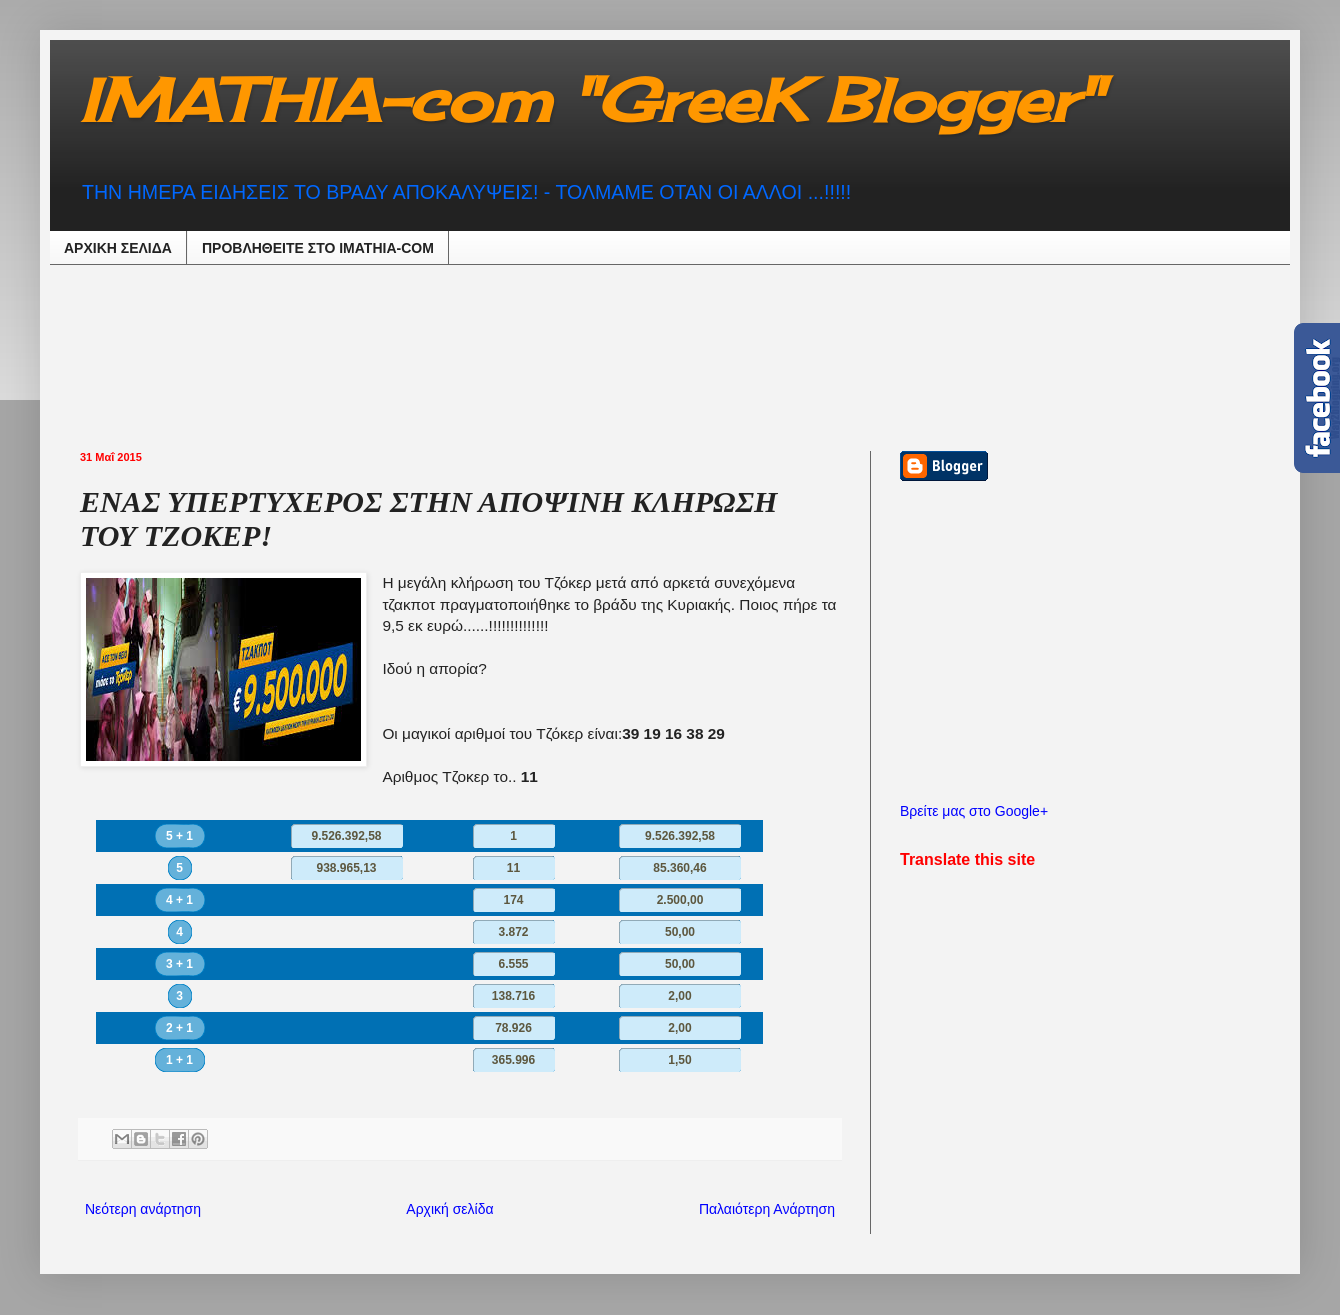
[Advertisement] (575, 355)
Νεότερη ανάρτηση (143, 1209)
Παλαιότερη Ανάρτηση (767, 1209)
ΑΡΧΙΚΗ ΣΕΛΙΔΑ (118, 248)
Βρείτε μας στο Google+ (974, 811)
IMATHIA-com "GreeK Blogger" (590, 99)
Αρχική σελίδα (449, 1209)
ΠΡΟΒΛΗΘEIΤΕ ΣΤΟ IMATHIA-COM (318, 248)
